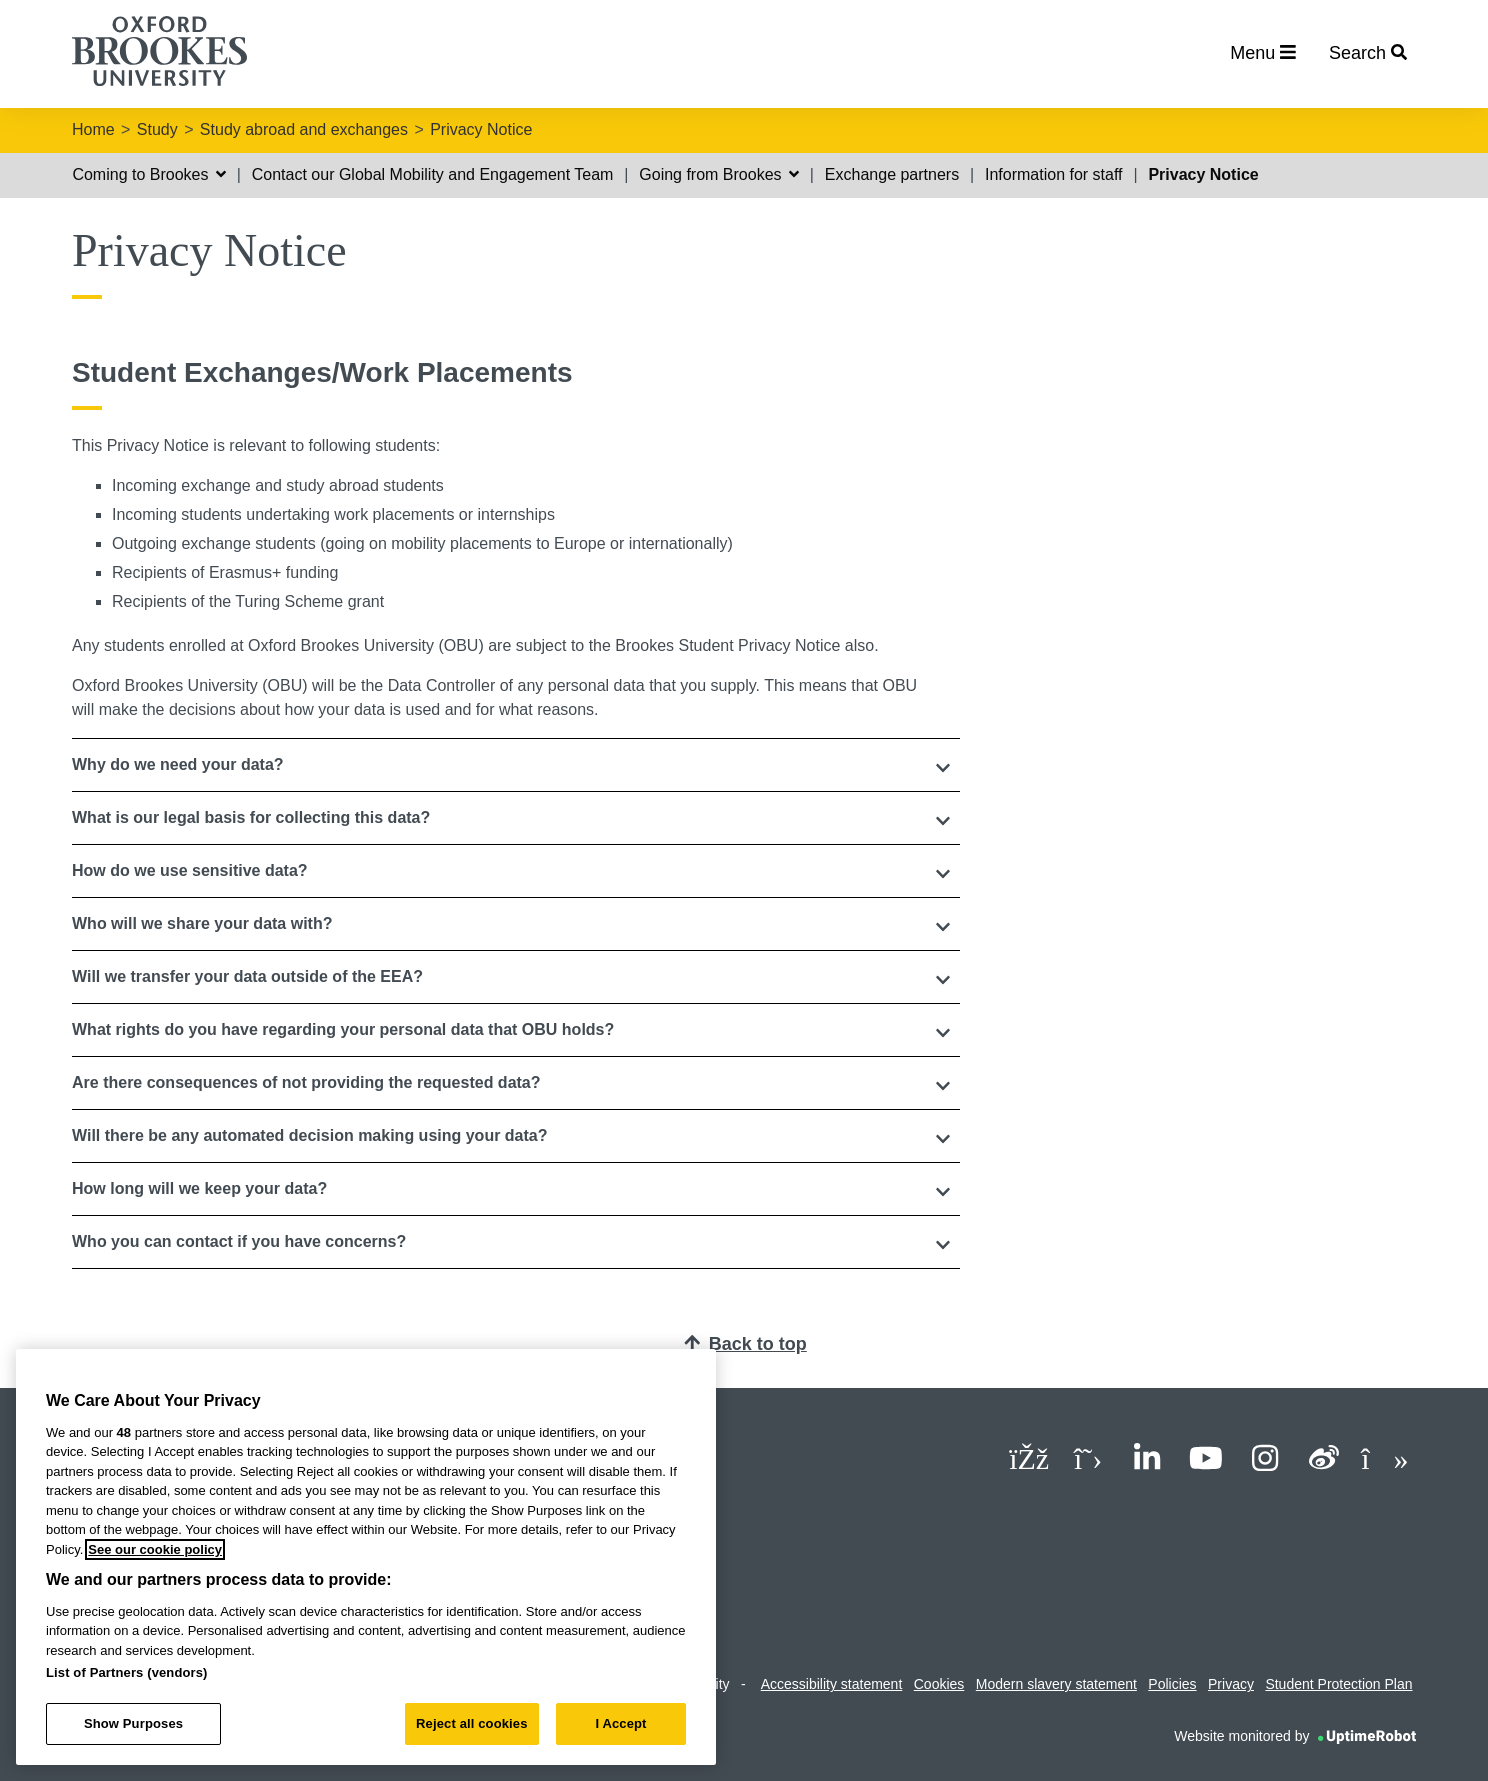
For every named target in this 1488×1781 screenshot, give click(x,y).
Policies (1172, 1684)
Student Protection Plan (1338, 1684)
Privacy (1231, 1684)
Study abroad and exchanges (304, 129)
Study (157, 129)
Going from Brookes (719, 174)
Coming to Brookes (149, 174)
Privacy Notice (481, 129)
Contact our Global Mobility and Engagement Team (433, 174)
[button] (516, 765)
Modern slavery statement (1056, 1684)
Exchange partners (892, 174)
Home (93, 129)
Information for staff (1054, 174)
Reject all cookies (471, 1723)
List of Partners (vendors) (127, 1672)
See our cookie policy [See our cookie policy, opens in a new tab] (155, 1549)
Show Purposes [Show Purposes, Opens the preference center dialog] (133, 1723)
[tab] (516, 765)
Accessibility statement (832, 1684)
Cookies (939, 1684)
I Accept (620, 1723)
